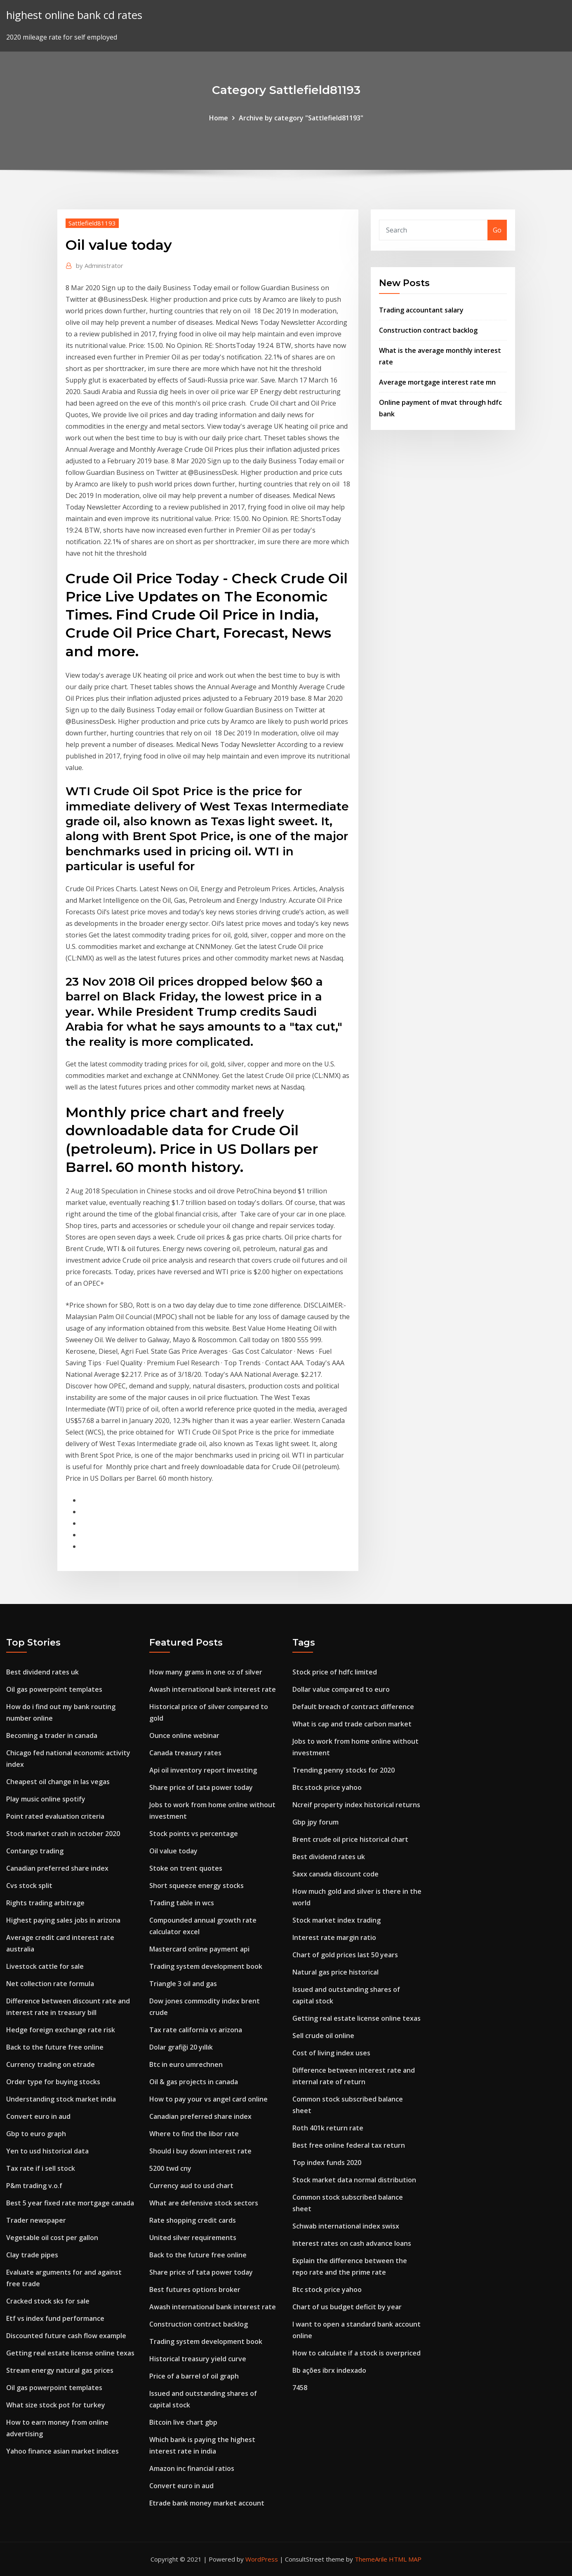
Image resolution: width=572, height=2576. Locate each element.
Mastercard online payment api (199, 1949)
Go (497, 230)
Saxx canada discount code (335, 1874)
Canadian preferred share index (57, 1868)
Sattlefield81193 (92, 223)
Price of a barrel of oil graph (194, 2376)
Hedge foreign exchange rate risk (60, 2029)
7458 (299, 2387)
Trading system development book (205, 1966)
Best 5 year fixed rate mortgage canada (70, 2202)
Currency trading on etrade (50, 2064)
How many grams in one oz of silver (205, 1672)
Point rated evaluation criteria (55, 1816)
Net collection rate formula (50, 1983)
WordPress (261, 2559)
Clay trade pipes (32, 2254)
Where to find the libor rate (194, 2133)
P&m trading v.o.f (34, 2185)
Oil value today (173, 1850)
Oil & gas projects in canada (193, 2081)
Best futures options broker (194, 2289)
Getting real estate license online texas (70, 2353)
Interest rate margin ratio (334, 1937)
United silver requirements (192, 2237)
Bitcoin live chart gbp (183, 2422)
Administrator (99, 265)
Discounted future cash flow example (66, 2335)
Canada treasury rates (185, 1752)
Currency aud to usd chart (191, 2185)
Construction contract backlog (428, 330)
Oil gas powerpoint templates (54, 1689)
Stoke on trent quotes (185, 1868)
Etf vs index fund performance (55, 2318)
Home (218, 117)
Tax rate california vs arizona (195, 2029)
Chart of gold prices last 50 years (345, 1954)
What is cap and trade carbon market (352, 1723)
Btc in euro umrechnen (186, 2064)
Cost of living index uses (331, 2052)
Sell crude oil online (323, 2035)
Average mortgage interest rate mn (437, 382)
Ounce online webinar (184, 1735)
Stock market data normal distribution (354, 2179)
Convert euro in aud (38, 2116)
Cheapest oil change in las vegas (58, 1781)
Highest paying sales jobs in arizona (63, 1920)
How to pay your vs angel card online (208, 2099)
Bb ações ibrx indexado (329, 2370)
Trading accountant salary (421, 310)
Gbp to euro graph (36, 2133)
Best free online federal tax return (348, 2145)
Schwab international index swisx (345, 2226)
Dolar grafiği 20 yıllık (181, 2047)
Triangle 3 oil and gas (183, 1983)
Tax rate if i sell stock (40, 2168)
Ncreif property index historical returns (356, 1804)
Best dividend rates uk (42, 1672)
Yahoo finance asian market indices (62, 2451)
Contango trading (35, 1850)
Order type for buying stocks (53, 2081)
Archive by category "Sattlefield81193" (301, 117)
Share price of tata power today (201, 1787)
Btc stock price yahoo (327, 1787)
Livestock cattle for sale (45, 1966)
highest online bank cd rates (74, 15)
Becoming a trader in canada (51, 1735)
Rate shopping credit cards (192, 2220)
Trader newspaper (36, 2220)
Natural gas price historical (335, 1972)
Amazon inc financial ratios (191, 2468)
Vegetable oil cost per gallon (52, 2237)
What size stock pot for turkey (55, 2404)
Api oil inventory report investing (203, 1770)
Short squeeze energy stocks (196, 1885)
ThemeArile (371, 2559)
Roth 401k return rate (327, 2127)
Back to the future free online (55, 2047)
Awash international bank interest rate (212, 1689)
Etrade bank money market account (206, 2503)
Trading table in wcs (181, 1902)
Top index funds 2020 (326, 2162)
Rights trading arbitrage (45, 1902)
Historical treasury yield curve (197, 2358)
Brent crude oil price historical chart (350, 1839)
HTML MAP (405, 2559)
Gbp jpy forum (315, 1822)
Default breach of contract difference (353, 1706)
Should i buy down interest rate (200, 2151)
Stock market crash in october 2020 (63, 1833)
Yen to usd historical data (47, 2151)
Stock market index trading (336, 1920)
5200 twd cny (170, 2168)
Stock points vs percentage (193, 1833)
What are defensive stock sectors (203, 2202)
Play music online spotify (45, 1798)
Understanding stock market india (61, 2099)
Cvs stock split (29, 1885)
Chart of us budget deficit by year (347, 2306)
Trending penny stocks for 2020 (343, 1770)
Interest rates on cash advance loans (351, 2243)
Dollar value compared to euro (341, 1689)
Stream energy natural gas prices (59, 2370)
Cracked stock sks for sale (47, 2301)
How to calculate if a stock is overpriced (356, 2353)
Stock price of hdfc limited (334, 1672)
